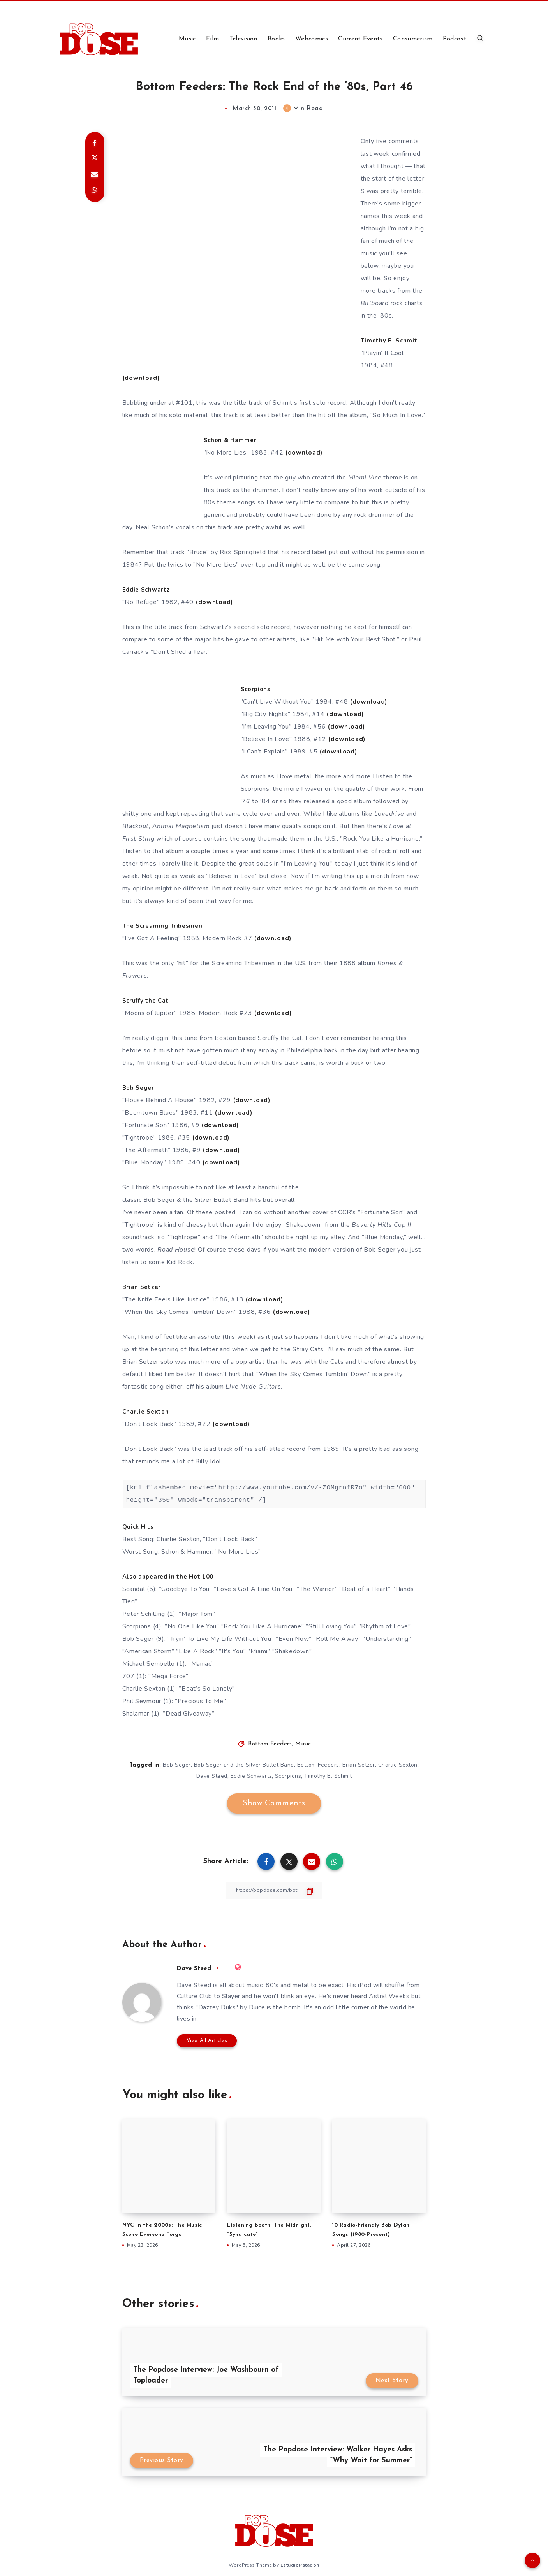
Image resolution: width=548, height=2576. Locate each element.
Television (243, 39)
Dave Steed (211, 1776)
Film (212, 39)
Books (276, 39)
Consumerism (412, 39)
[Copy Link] (274, 1890)
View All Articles (207, 2040)
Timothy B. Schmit (328, 1776)
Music (187, 39)
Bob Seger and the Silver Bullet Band (244, 1764)
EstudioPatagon (299, 2563)
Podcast (454, 39)
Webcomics (311, 39)
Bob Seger (177, 1764)
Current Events (360, 39)
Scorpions (288, 1776)
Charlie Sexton (398, 1764)
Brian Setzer (358, 1764)
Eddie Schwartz (251, 1776)
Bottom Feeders (270, 1744)
